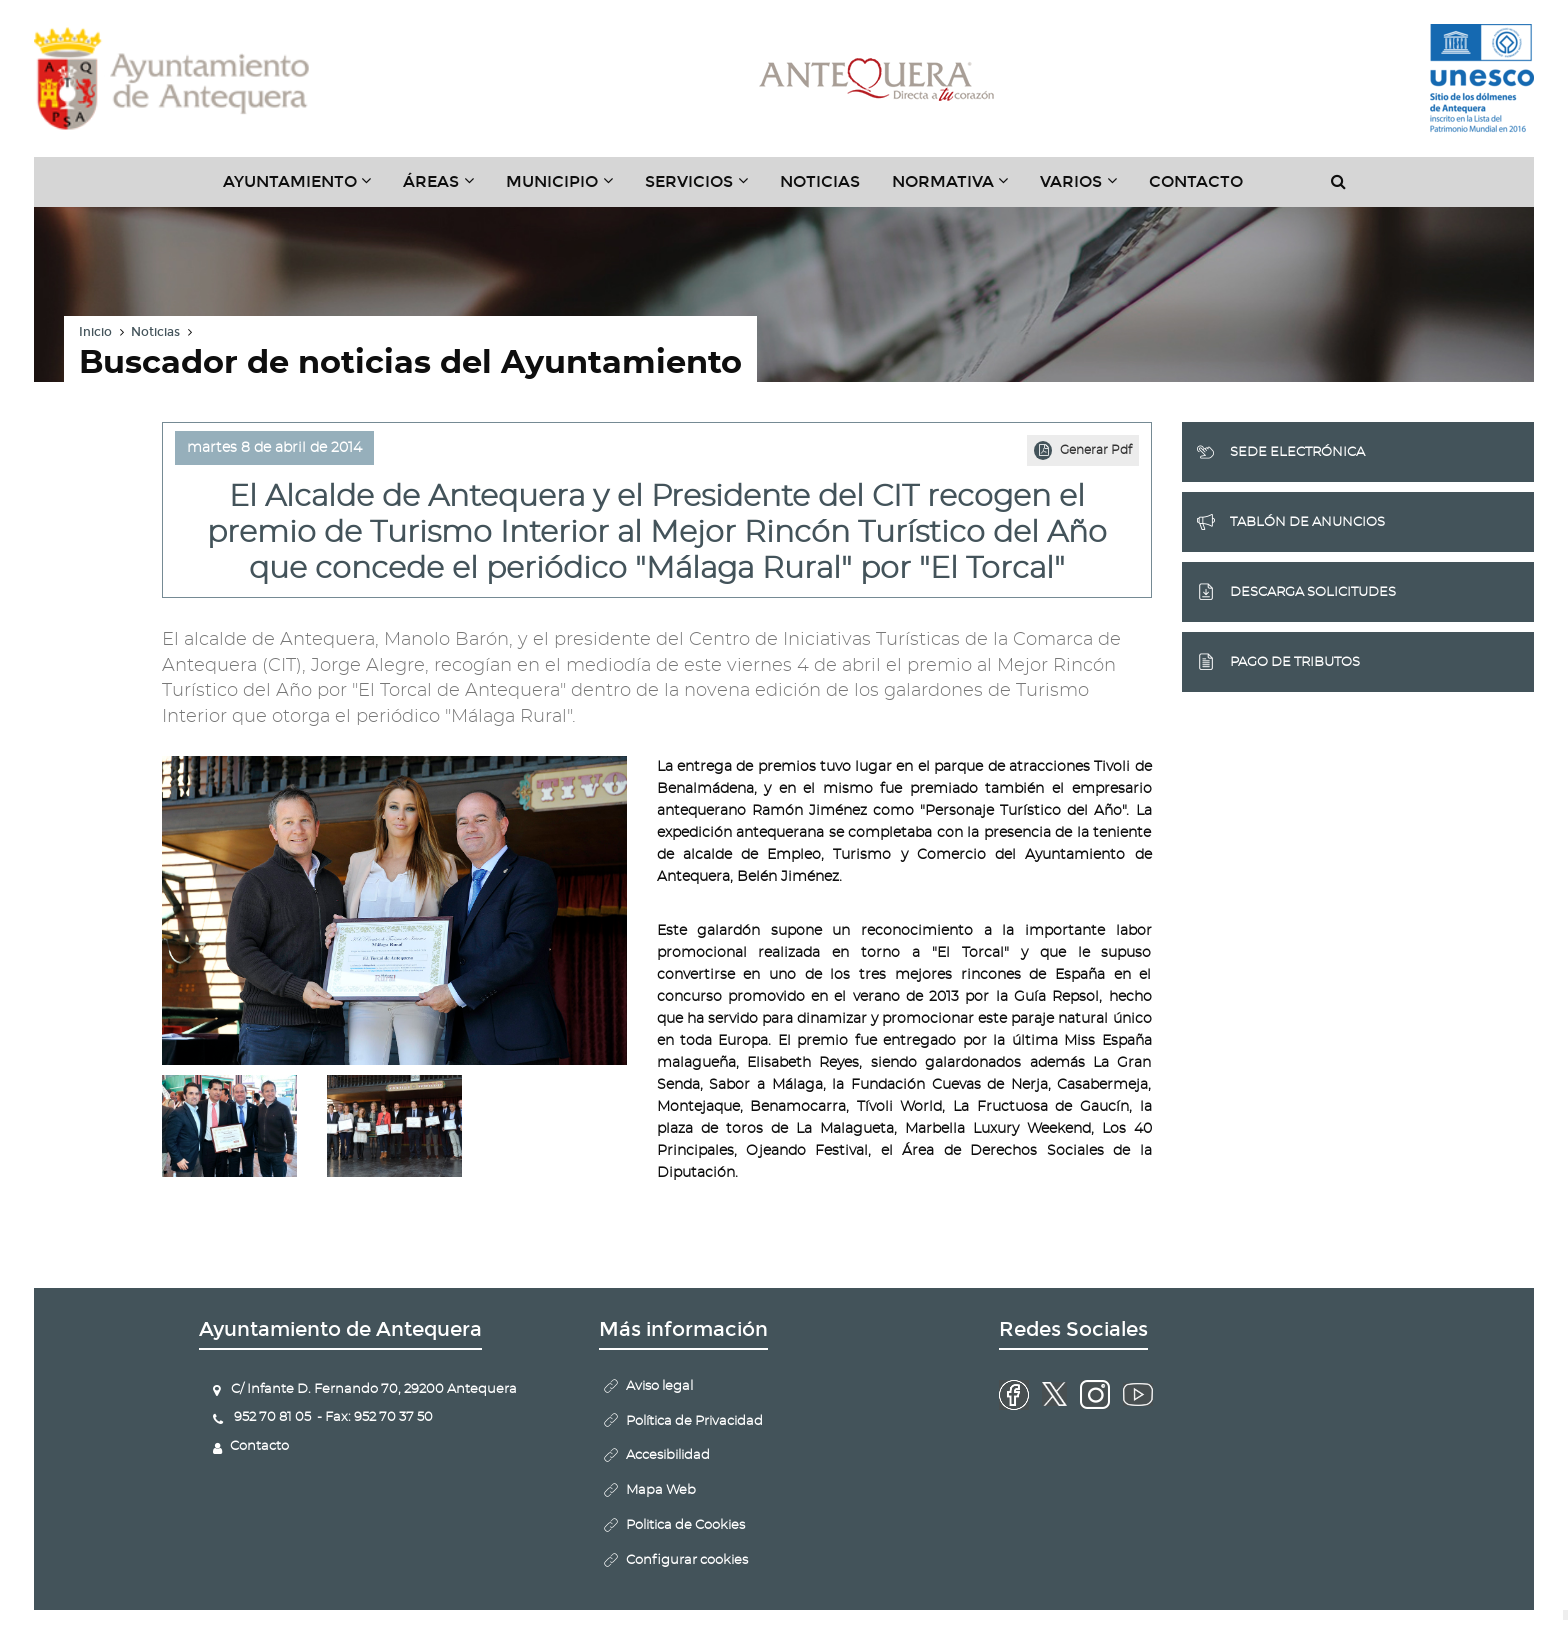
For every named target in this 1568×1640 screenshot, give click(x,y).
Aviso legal (659, 1386)
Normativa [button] (958, 189)
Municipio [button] (567, 189)
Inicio (95, 332)
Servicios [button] (704, 189)
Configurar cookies (687, 1560)
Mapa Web (661, 1490)
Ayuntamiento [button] (305, 189)
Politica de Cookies (685, 1525)
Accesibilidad (668, 1455)
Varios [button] (1086, 189)
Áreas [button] (446, 189)
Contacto (1196, 181)
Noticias (820, 181)
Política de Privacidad (694, 1421)
